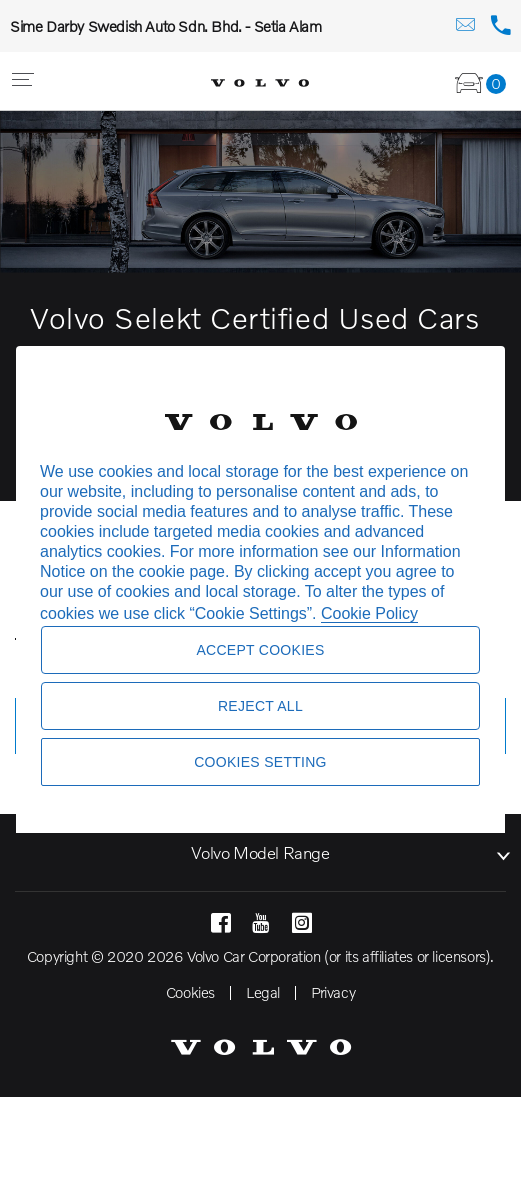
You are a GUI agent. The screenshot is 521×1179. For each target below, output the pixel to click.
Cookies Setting (260, 762)
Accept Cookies (260, 650)
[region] (260, 589)
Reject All (260, 706)
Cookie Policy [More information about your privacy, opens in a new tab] (369, 613)
